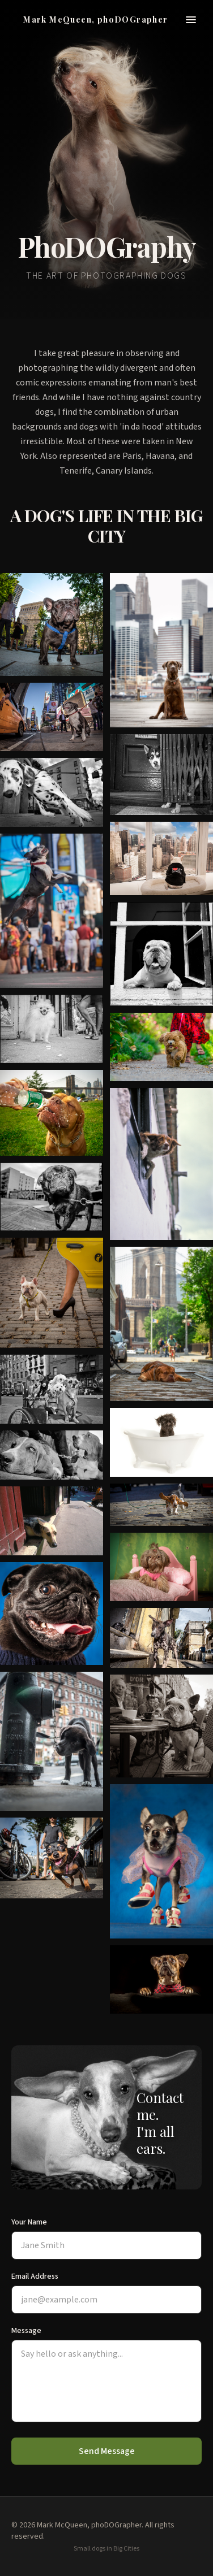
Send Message (107, 2451)
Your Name (29, 2222)
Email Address (34, 2276)
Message (26, 2330)
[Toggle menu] (191, 20)
